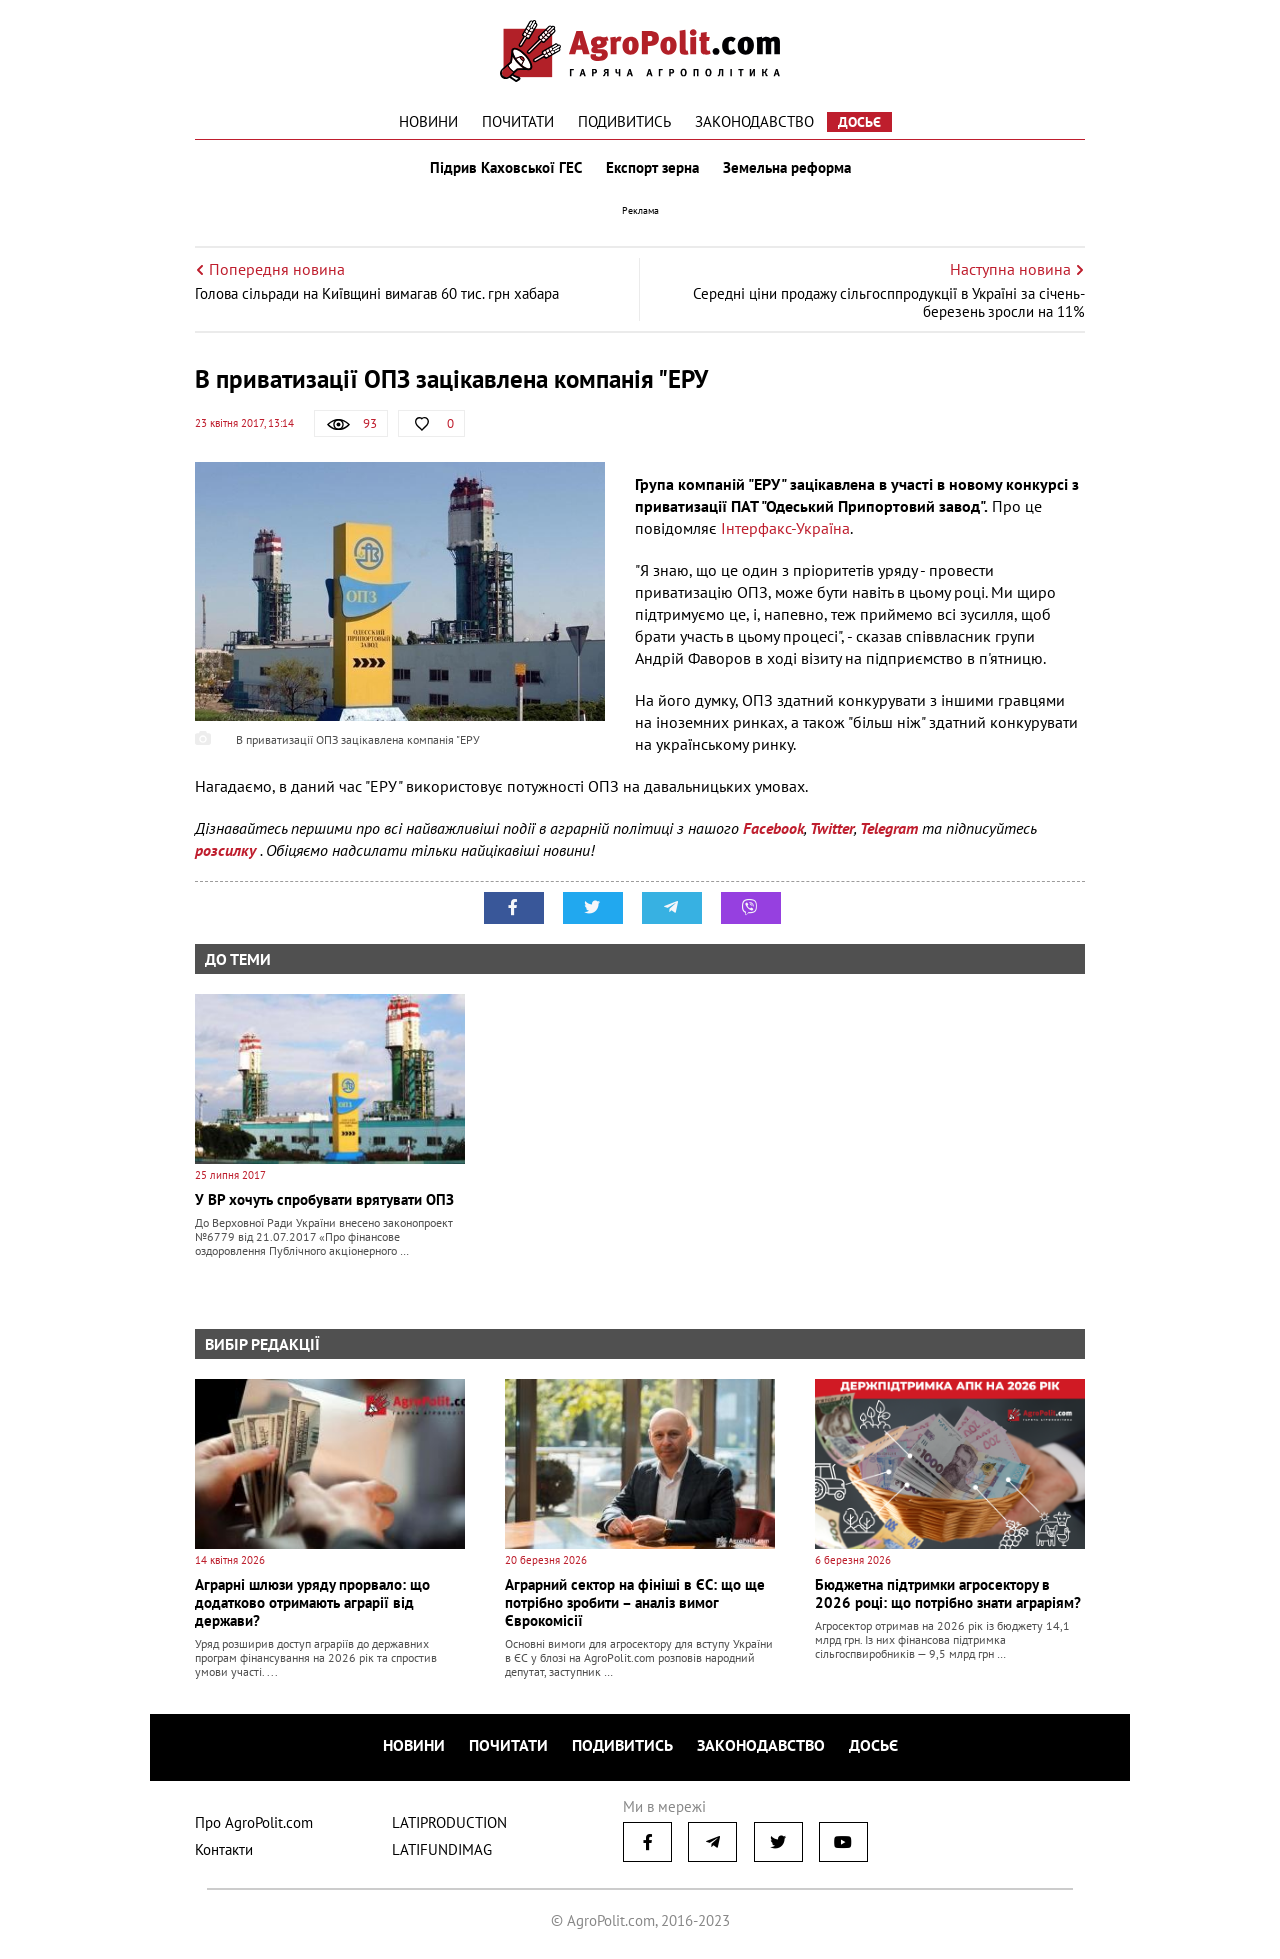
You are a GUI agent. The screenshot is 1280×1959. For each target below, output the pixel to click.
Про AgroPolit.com (254, 1822)
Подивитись (624, 121)
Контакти (224, 1849)
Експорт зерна (652, 168)
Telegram (889, 828)
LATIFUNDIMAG (442, 1849)
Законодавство (754, 121)
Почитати (518, 121)
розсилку (227, 850)
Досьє (859, 122)
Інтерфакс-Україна (785, 528)
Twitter (832, 828)
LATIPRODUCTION (449, 1822)
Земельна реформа (787, 168)
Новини (428, 121)
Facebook (773, 828)
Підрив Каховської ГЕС (506, 168)
